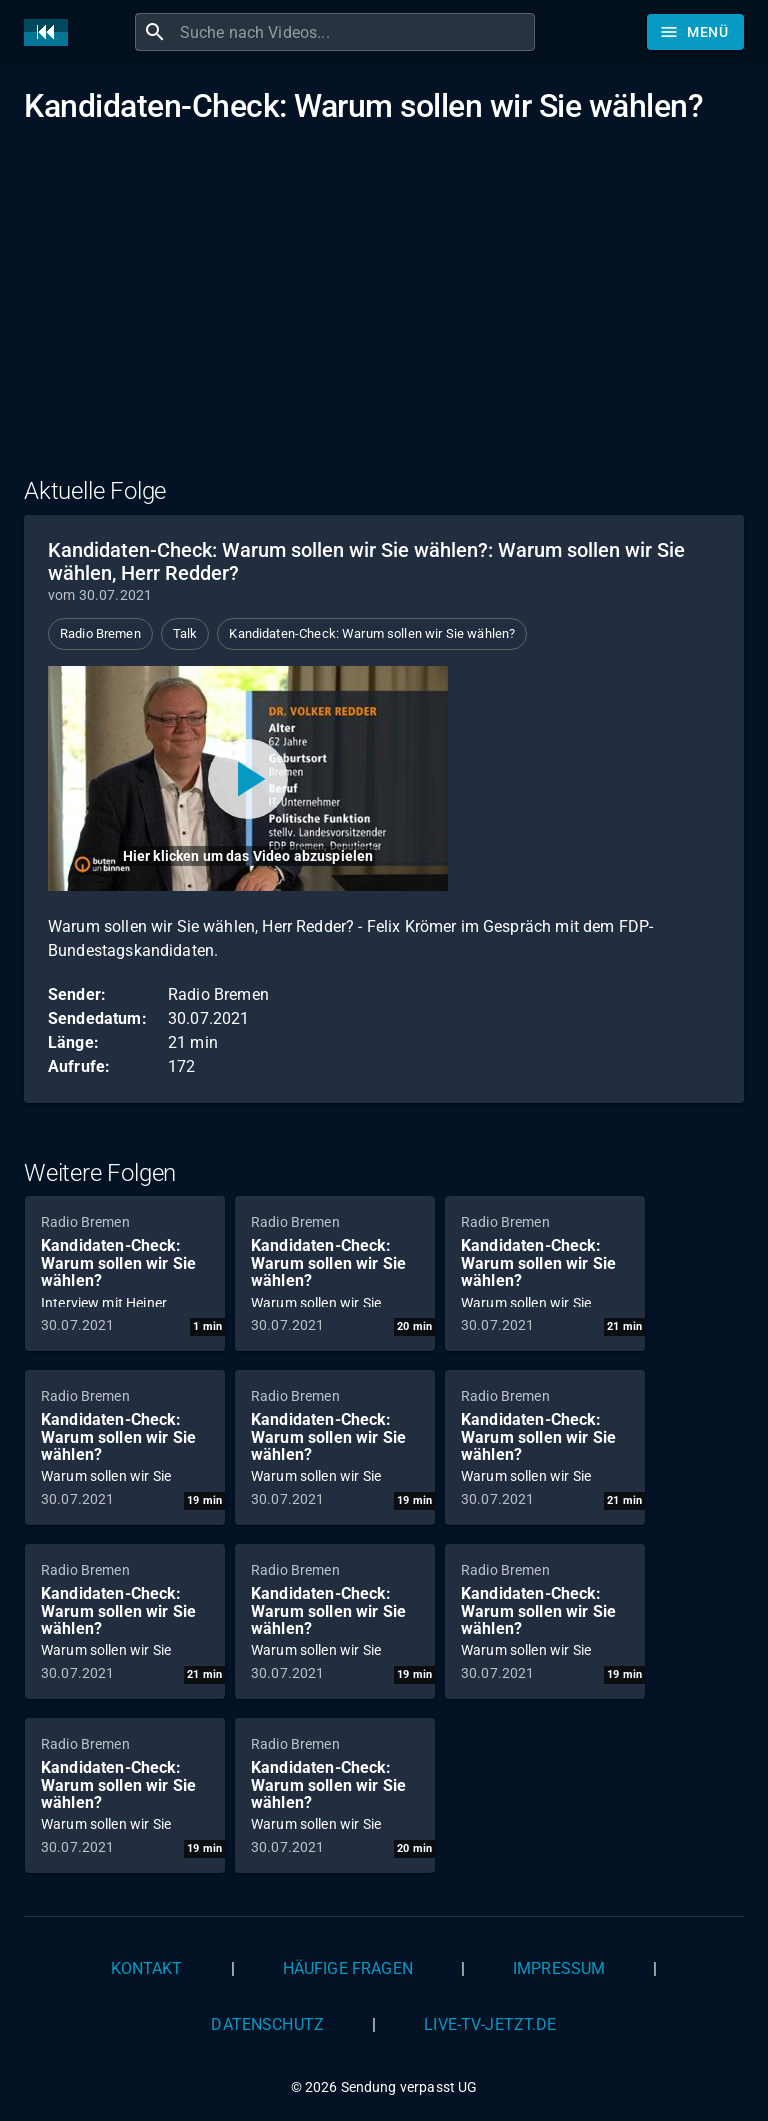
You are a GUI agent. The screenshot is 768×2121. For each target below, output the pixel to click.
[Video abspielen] (248, 778)
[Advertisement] (384, 313)
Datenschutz (267, 2024)
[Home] (51, 32)
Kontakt (147, 1968)
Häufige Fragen (348, 1968)
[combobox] (355, 32)
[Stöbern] (695, 32)
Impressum (559, 1968)
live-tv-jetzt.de (490, 2024)
